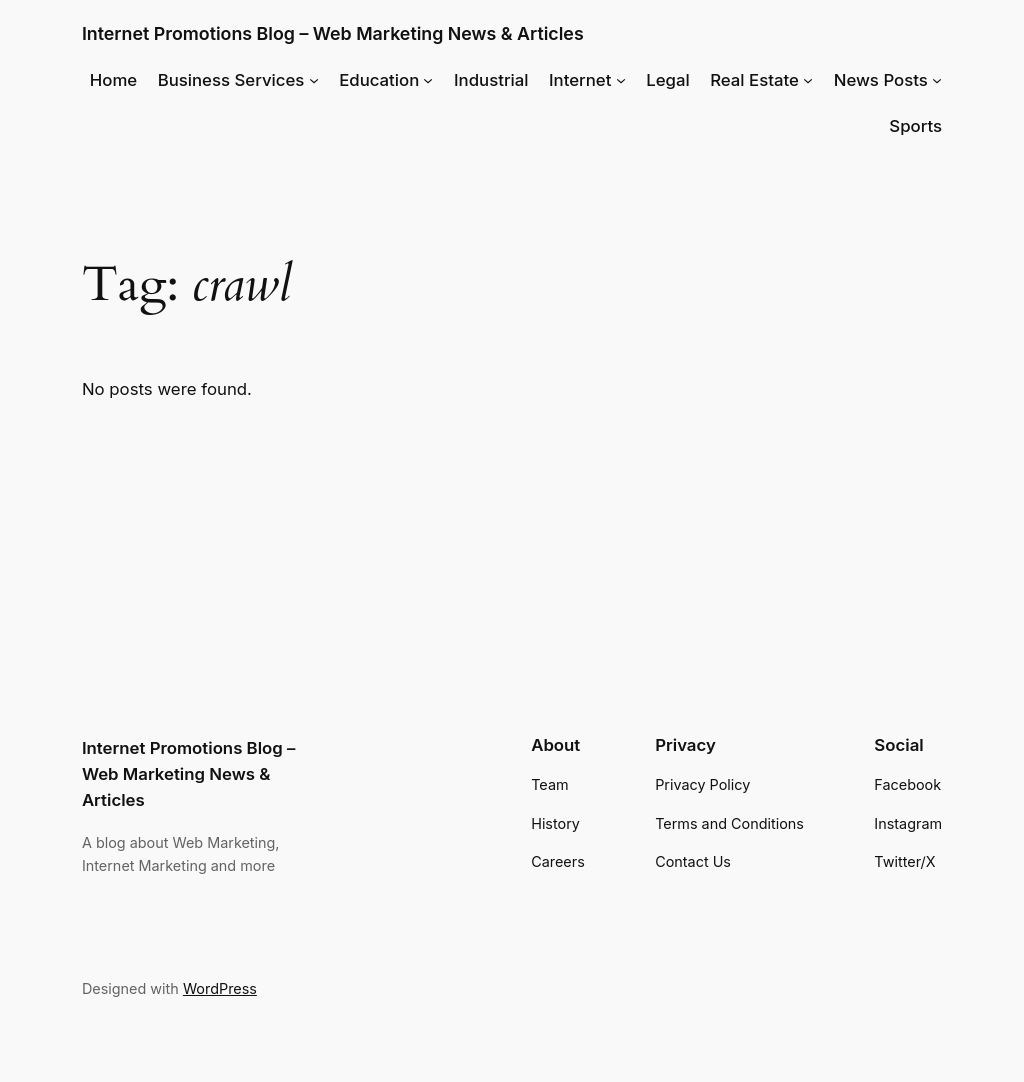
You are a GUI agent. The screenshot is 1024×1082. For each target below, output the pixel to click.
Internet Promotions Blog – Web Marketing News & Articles (333, 33)
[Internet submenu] (621, 80)
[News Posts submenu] (937, 80)
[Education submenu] (428, 80)
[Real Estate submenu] (808, 80)
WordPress (220, 988)
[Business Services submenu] (314, 80)
